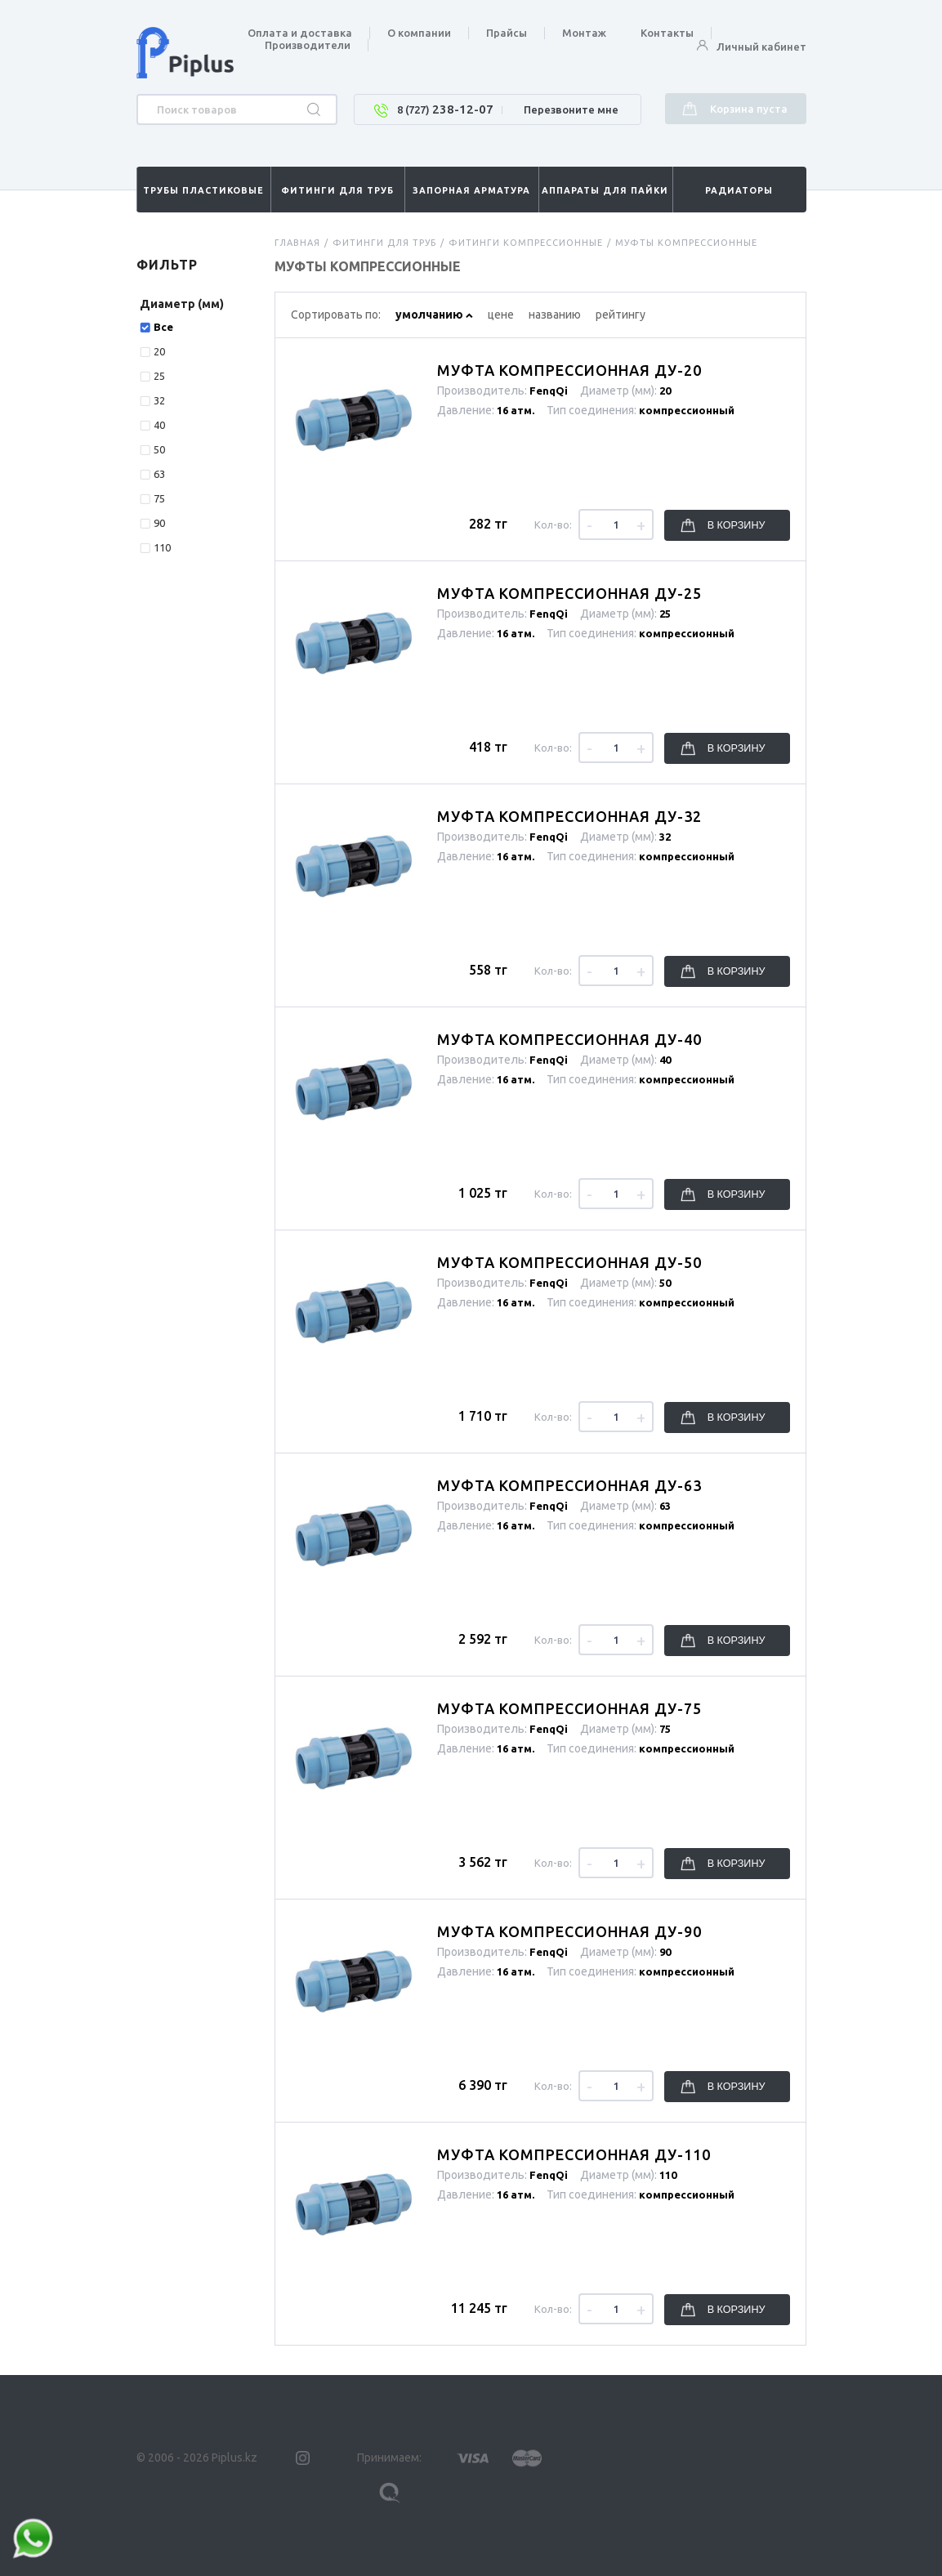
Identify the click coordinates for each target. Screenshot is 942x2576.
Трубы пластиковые (203, 190)
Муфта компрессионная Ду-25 (569, 593)
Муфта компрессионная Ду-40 (569, 1039)
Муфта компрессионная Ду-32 (569, 816)
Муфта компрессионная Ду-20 (569, 370)
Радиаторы (739, 190)
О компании (419, 32)
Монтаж (584, 32)
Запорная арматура (471, 190)
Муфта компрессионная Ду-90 (569, 1931)
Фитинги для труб (337, 190)
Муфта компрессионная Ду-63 (569, 1485)
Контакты (667, 32)
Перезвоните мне (571, 109)
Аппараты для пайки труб (605, 198)
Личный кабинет (751, 46)
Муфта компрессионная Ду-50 (569, 1262)
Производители (307, 45)
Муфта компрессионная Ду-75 (569, 1708)
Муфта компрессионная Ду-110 (574, 2154)
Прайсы (506, 32)
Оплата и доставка (300, 32)
